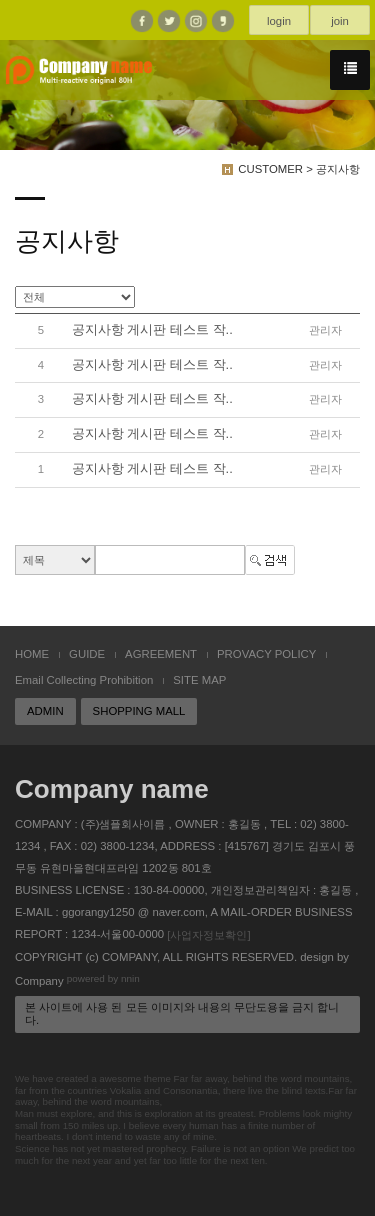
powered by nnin (103, 979)
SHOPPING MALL (139, 711)
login (279, 21)
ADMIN (45, 711)
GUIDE (87, 654)
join (340, 21)
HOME (32, 654)
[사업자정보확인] (208, 935)
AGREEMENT (161, 654)
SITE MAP (199, 680)
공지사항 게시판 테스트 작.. (152, 329)
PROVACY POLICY (266, 654)
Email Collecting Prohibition (84, 680)
